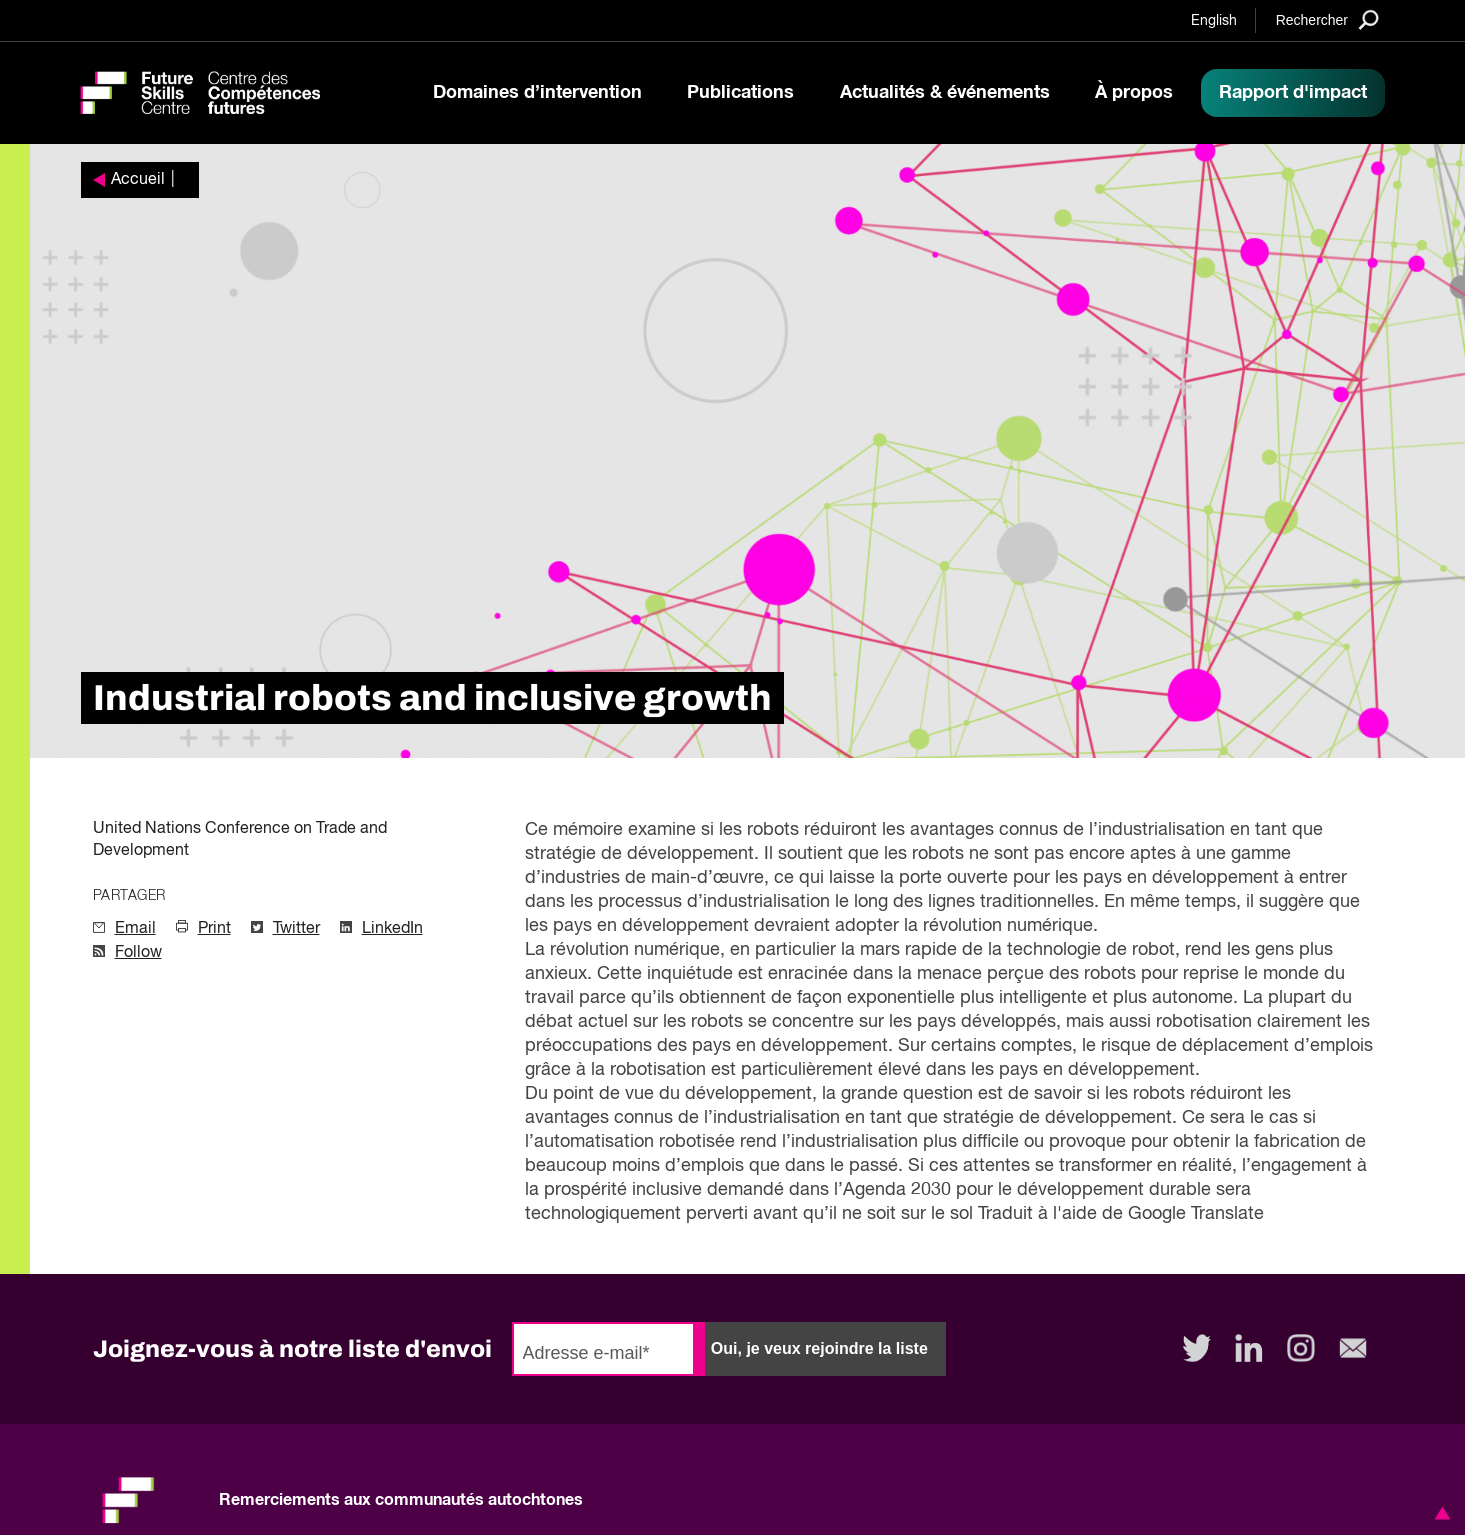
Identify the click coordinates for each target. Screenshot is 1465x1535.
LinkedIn (392, 929)
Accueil (138, 180)
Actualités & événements (945, 93)
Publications (740, 93)
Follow (138, 953)
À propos (1134, 93)
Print (214, 929)
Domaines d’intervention (537, 93)
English (1214, 21)
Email (135, 929)
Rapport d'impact (1293, 93)
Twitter (296, 929)
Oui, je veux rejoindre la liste (819, 1348)
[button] (1439, 1513)
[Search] (1327, 19)
